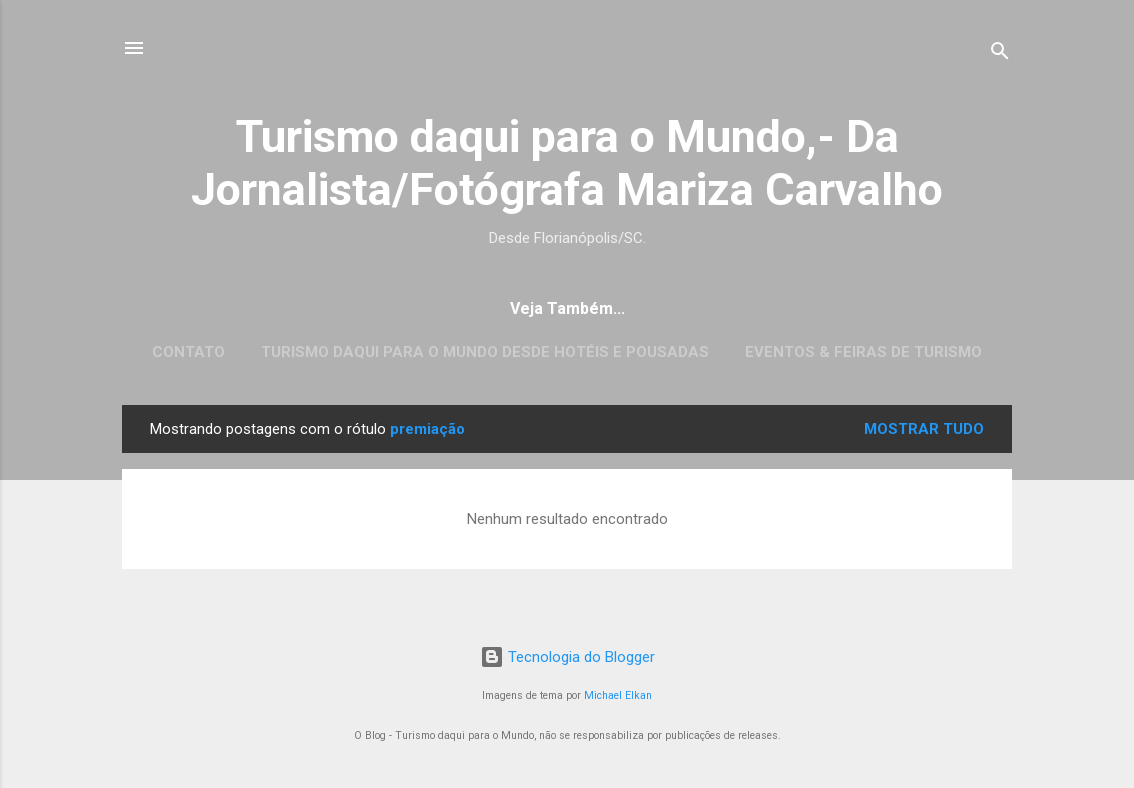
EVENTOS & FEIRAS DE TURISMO (863, 352)
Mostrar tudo (924, 429)
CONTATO (188, 352)
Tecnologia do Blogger (567, 657)
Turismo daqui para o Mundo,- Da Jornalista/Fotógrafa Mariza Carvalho (567, 163)
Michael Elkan (618, 695)
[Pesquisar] (1000, 54)
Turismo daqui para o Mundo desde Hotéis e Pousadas (485, 352)
